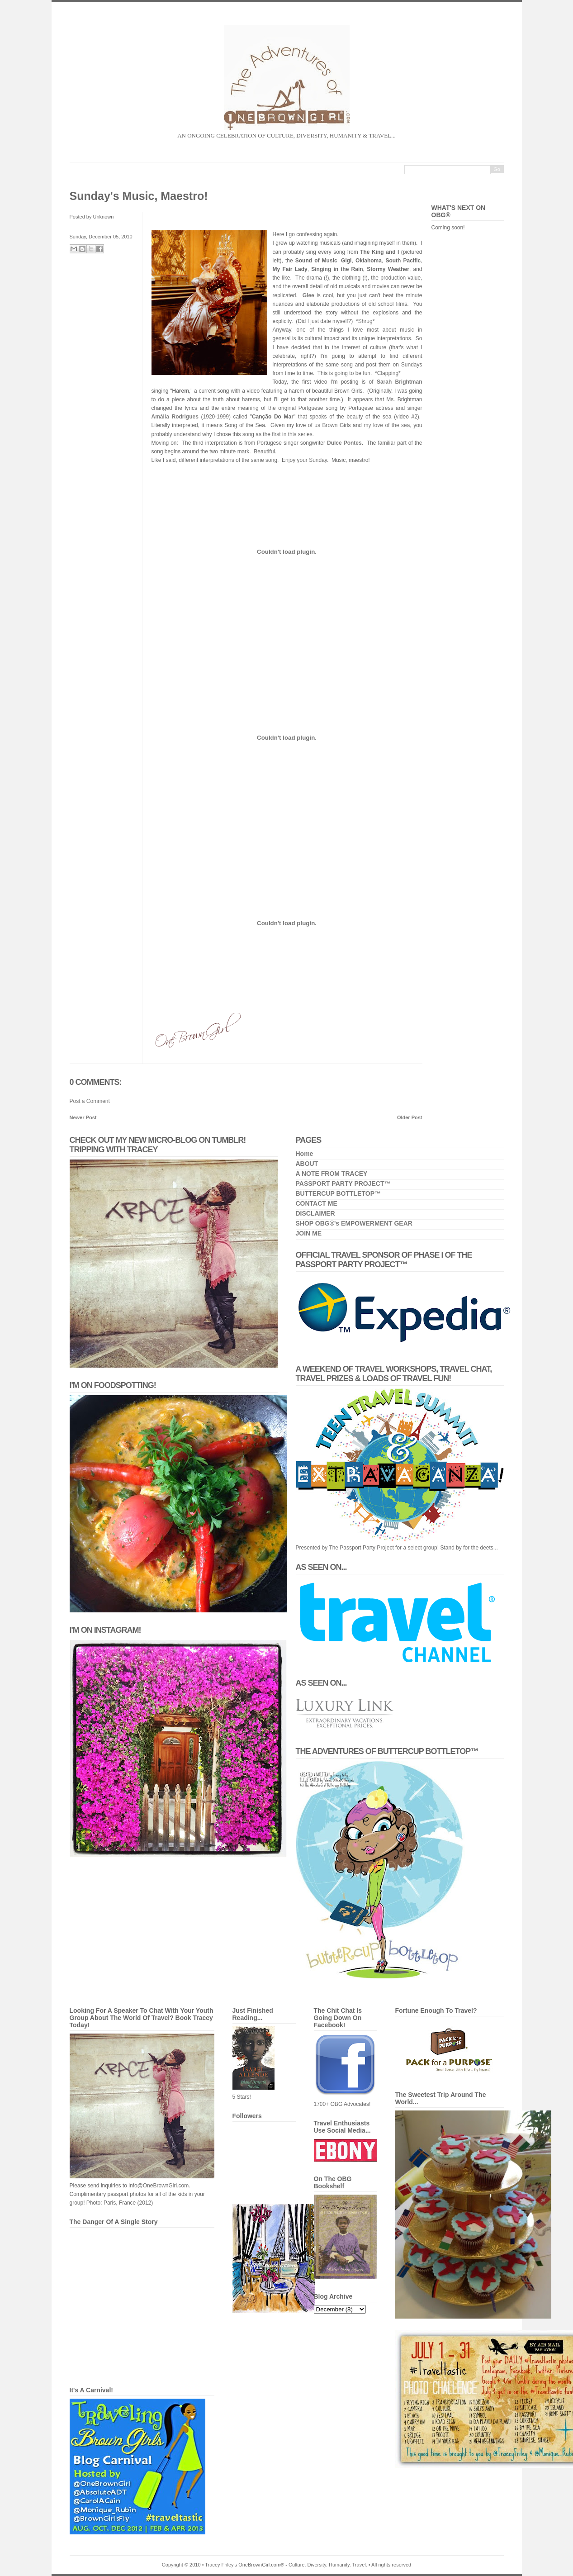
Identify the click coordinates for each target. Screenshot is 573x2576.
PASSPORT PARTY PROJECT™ (343, 1183)
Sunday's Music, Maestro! (139, 196)
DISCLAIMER (315, 1213)
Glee (308, 295)
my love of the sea (387, 425)
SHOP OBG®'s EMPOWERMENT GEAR (354, 1223)
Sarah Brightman (399, 382)
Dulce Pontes (344, 443)
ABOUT (307, 1163)
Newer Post (83, 1117)
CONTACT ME (316, 1203)
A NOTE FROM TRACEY (332, 1173)
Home (304, 1153)
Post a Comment (90, 1101)
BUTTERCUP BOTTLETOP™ (338, 1193)
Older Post (409, 1117)
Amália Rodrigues (175, 416)
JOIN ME (309, 1233)
